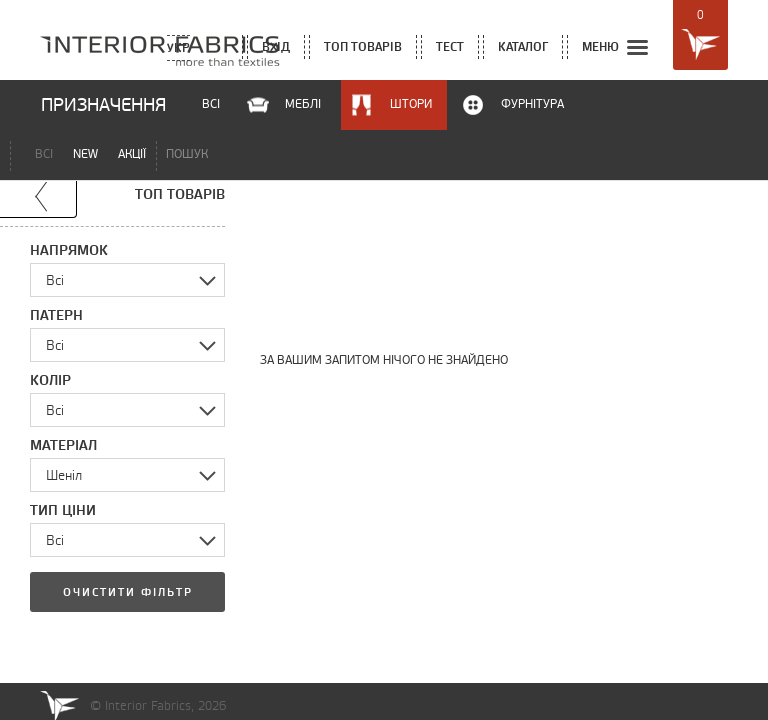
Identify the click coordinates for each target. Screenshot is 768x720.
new (85, 154)
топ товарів (363, 46)
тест (450, 46)
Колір (50, 380)
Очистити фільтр (128, 592)
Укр (178, 47)
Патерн (56, 315)
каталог (523, 46)
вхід (276, 46)
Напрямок (69, 250)
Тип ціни (63, 510)
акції (132, 154)
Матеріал (63, 445)
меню (616, 48)
